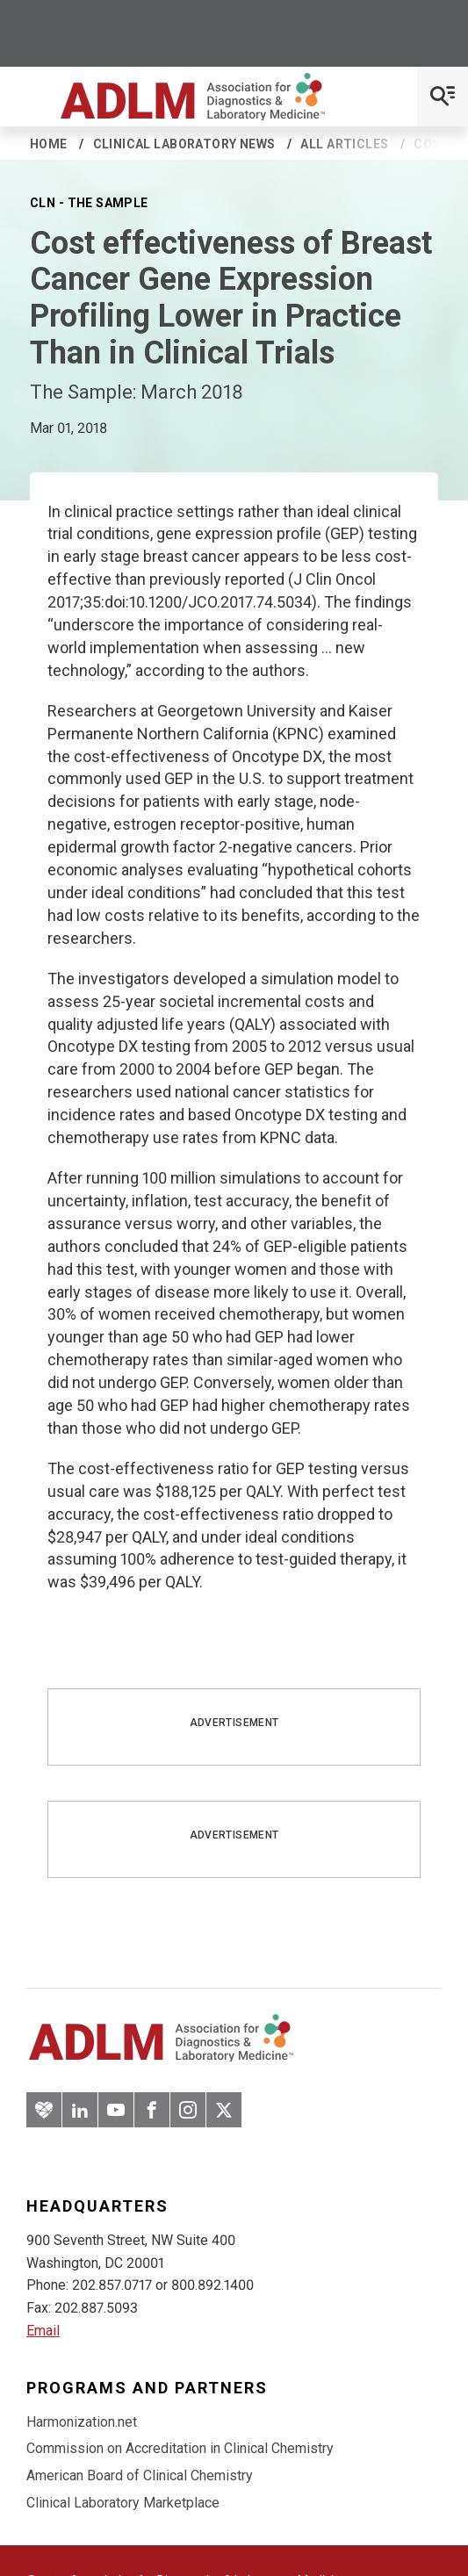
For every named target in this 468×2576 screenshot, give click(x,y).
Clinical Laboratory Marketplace (123, 2502)
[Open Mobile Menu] (442, 96)
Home (49, 144)
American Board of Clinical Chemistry (139, 2475)
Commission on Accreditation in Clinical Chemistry (180, 2448)
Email (43, 2330)
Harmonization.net (81, 2422)
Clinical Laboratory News (184, 144)
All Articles (344, 144)
